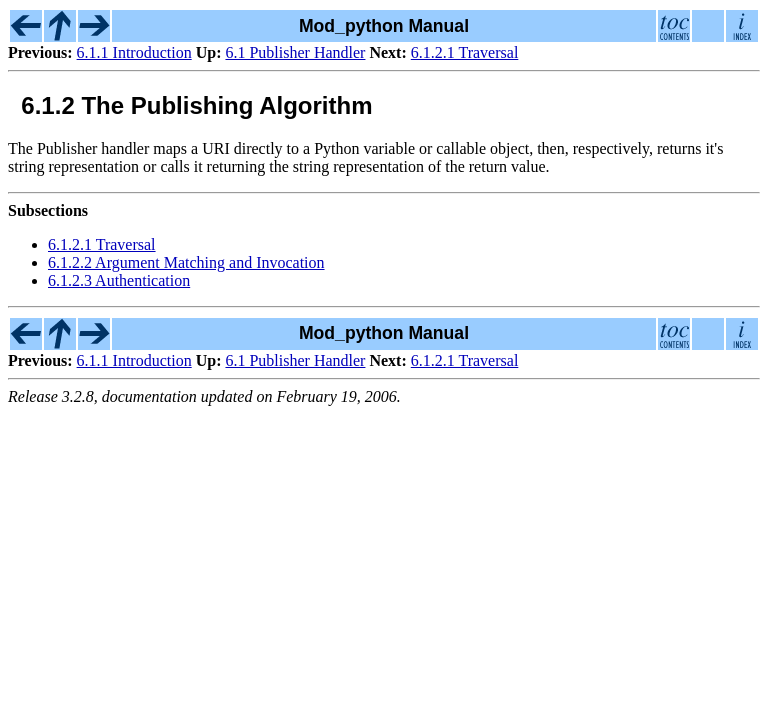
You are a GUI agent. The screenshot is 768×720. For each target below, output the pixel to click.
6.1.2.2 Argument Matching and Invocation (186, 262)
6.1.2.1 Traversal (465, 52)
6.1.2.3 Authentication (119, 280)
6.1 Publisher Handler (295, 52)
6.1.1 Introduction (134, 52)
